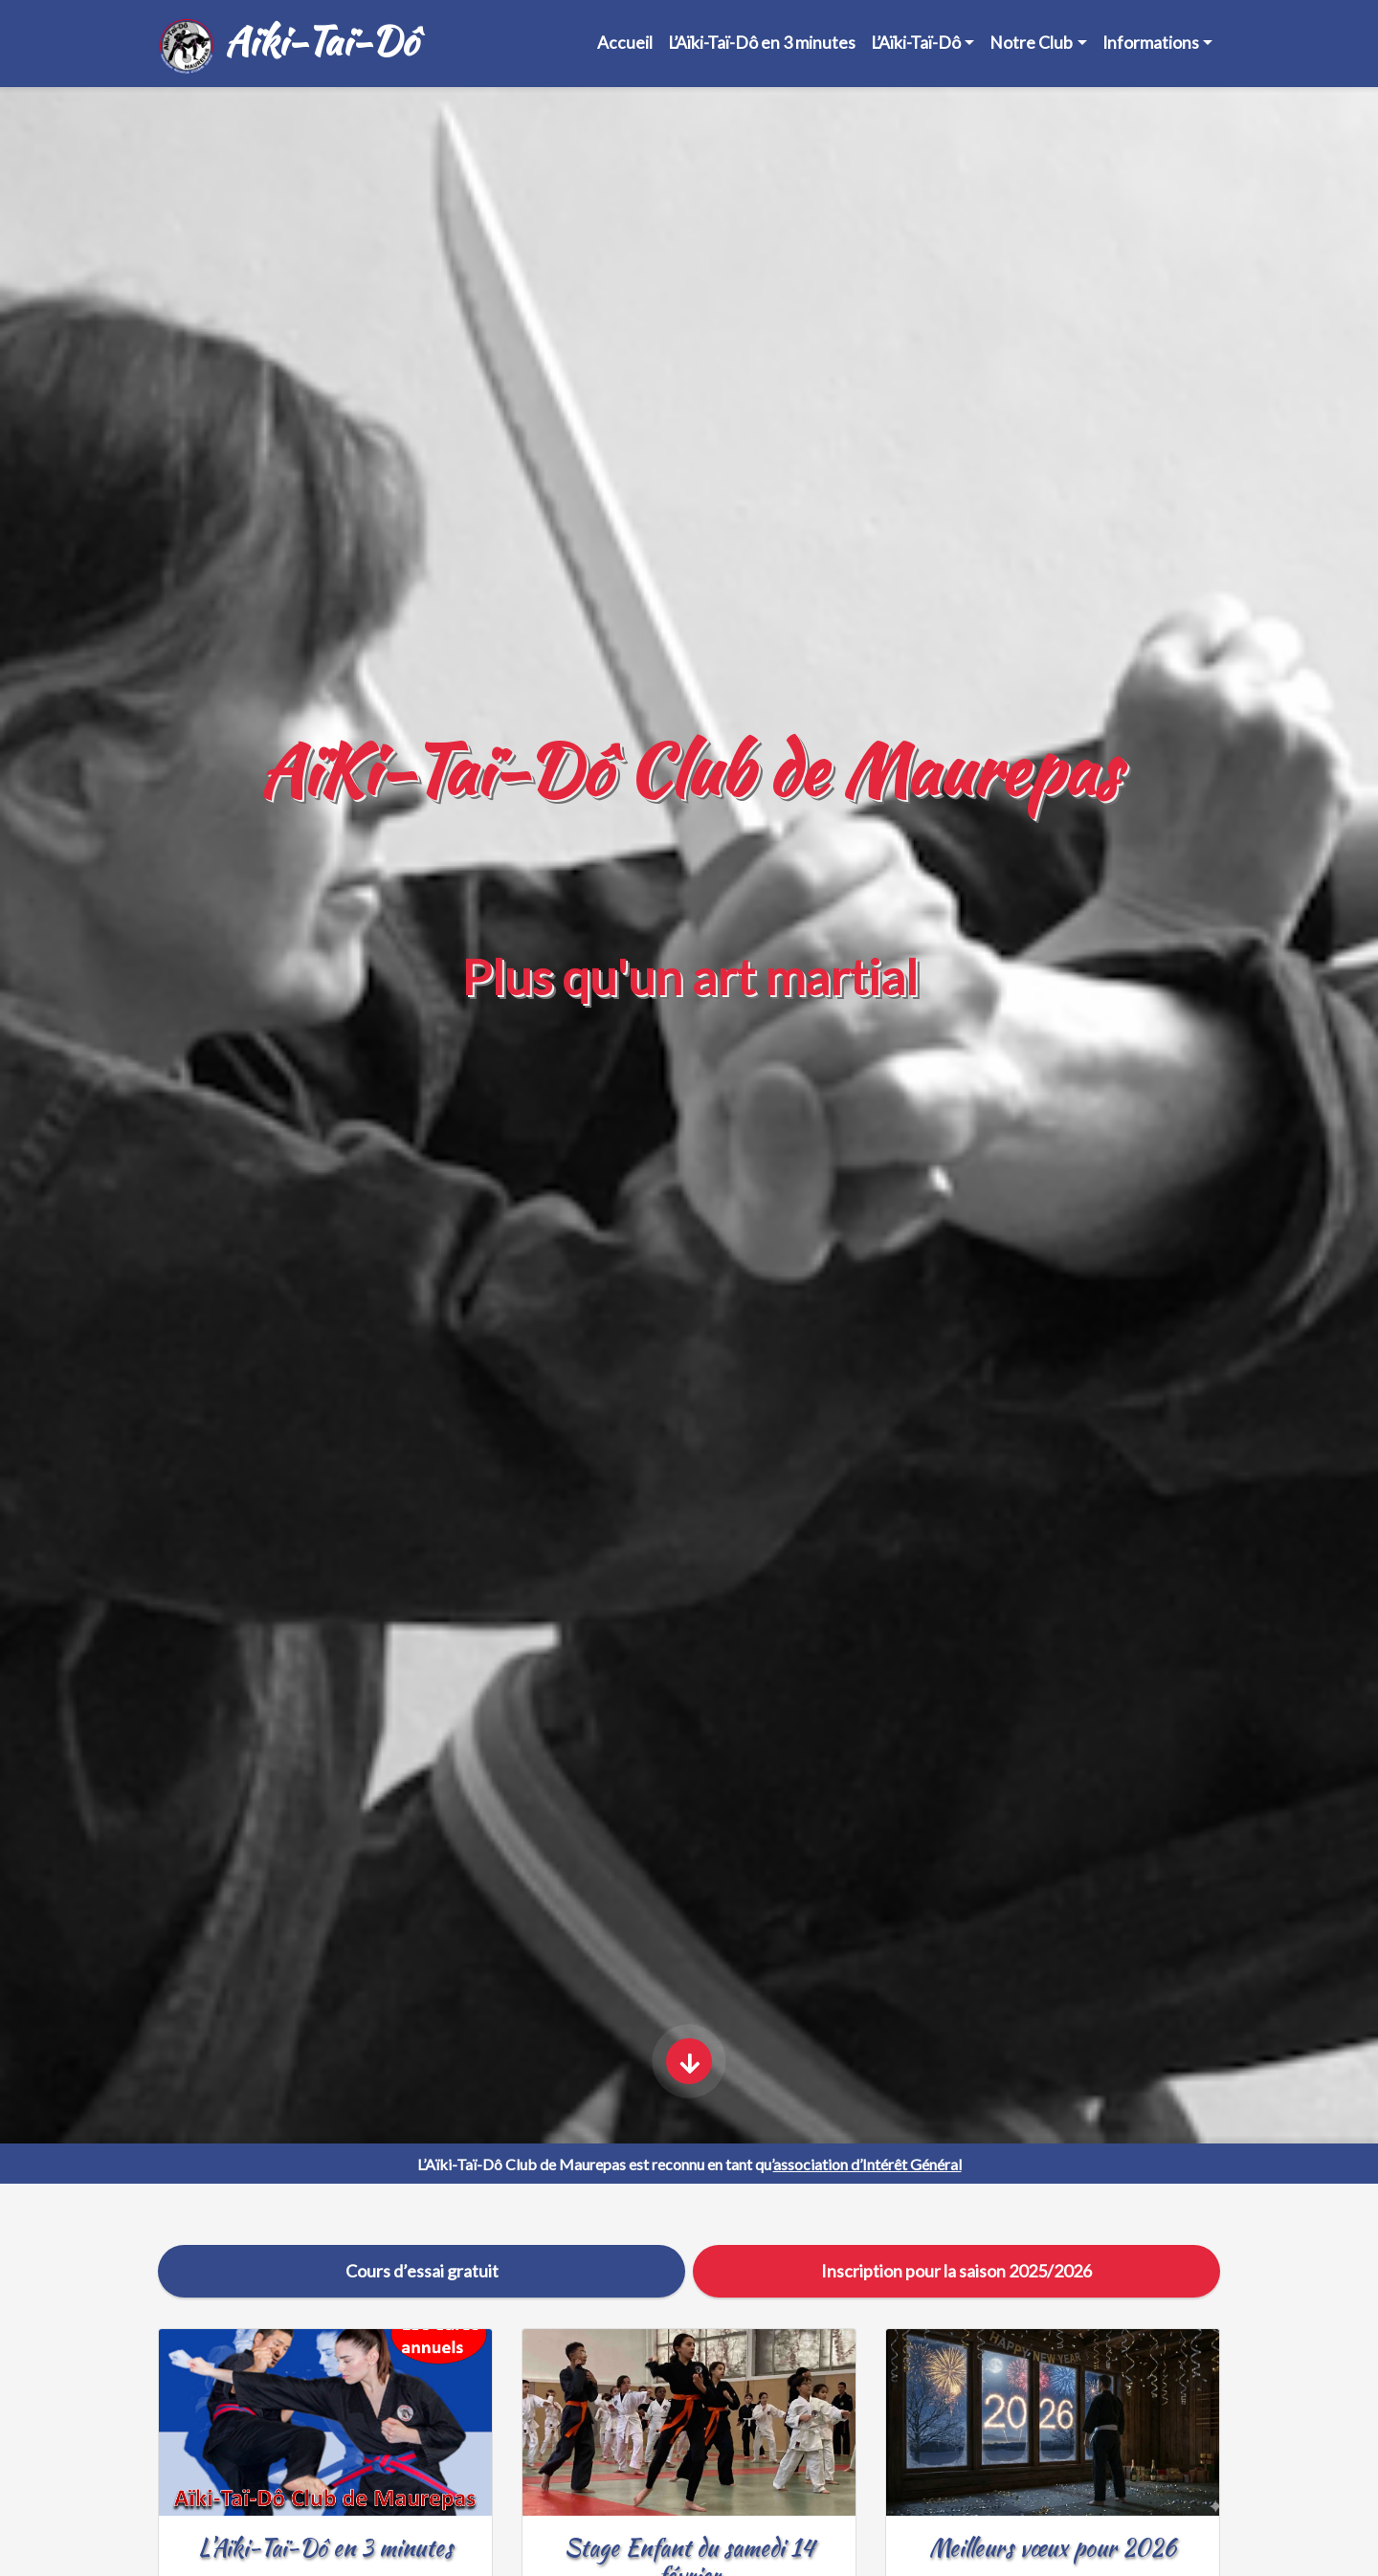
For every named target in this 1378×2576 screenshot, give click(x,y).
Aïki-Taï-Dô (287, 44)
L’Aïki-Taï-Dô (916, 43)
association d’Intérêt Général (867, 2164)
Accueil (625, 43)
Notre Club (1031, 43)
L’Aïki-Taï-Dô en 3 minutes (762, 43)
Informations (1150, 43)
